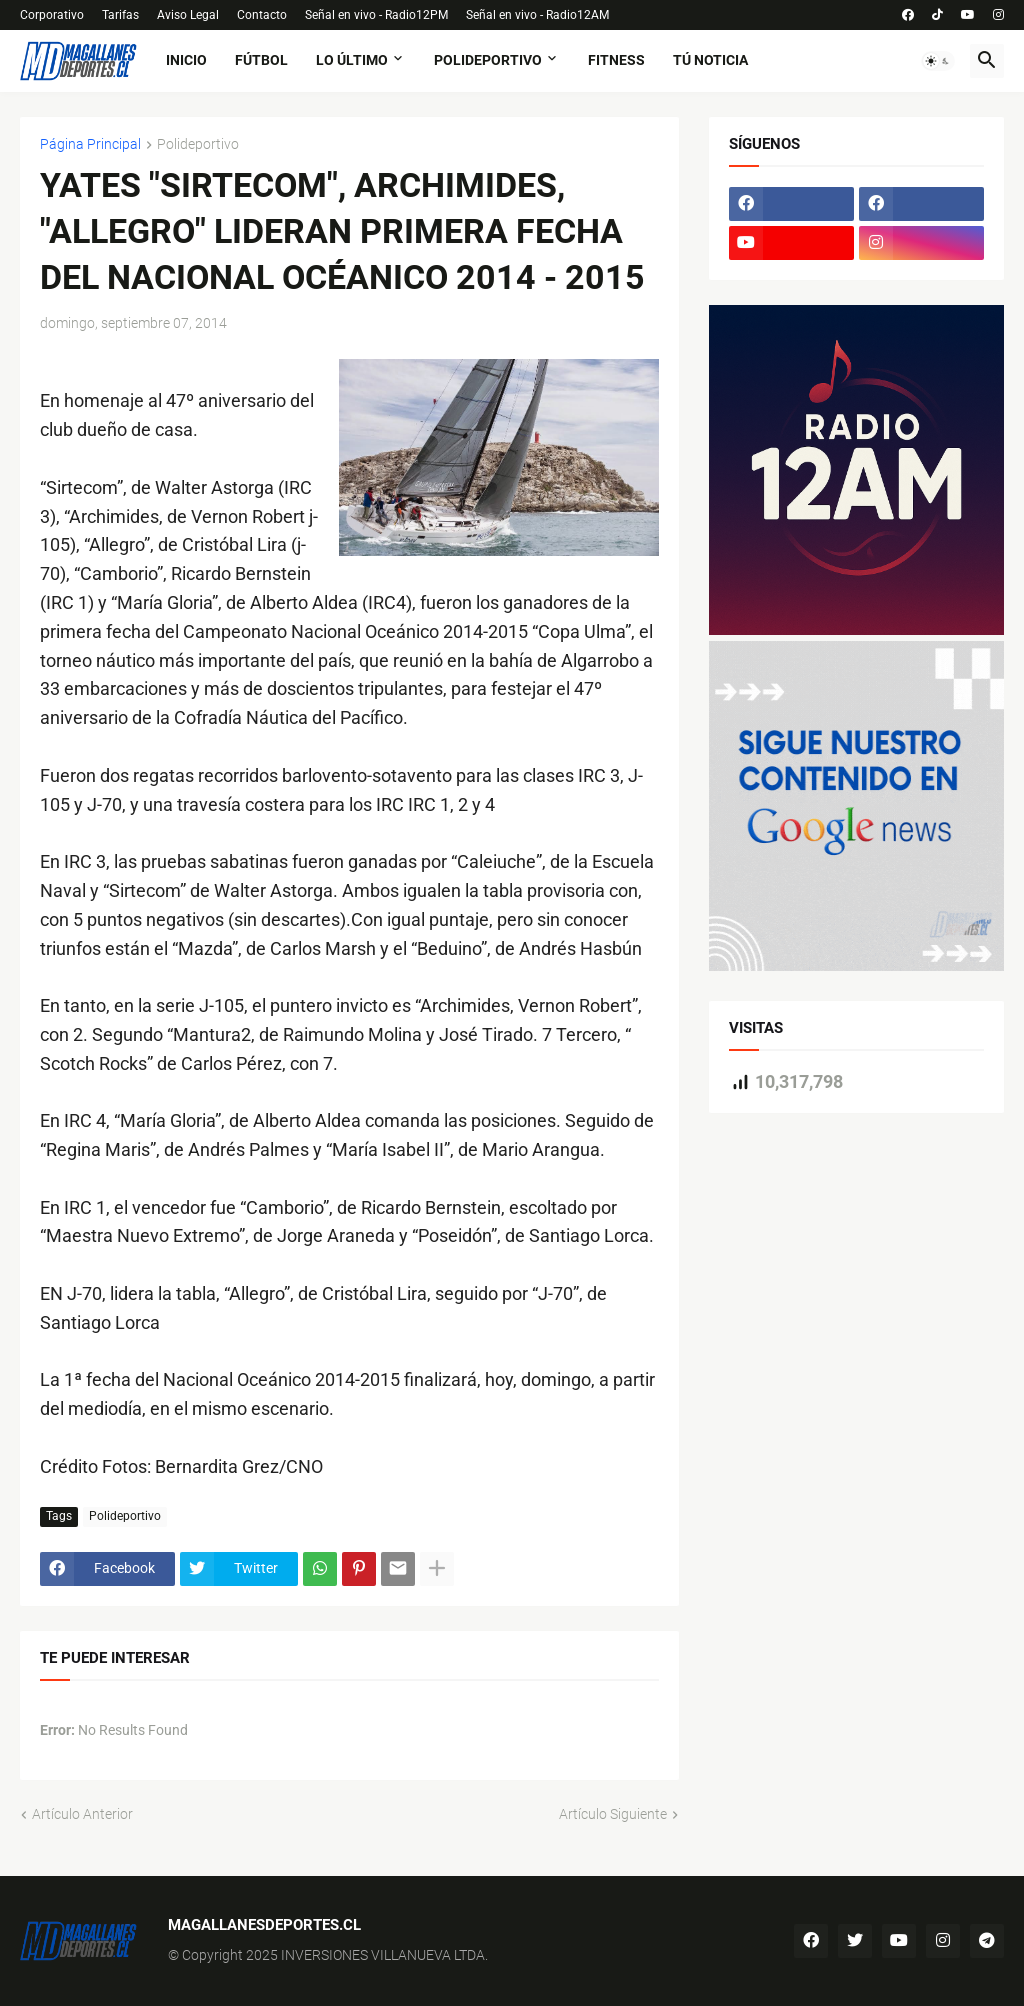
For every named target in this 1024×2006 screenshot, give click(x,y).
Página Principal (90, 144)
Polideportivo (488, 60)
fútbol (261, 60)
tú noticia (710, 60)
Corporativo (52, 15)
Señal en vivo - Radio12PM (376, 15)
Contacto (262, 15)
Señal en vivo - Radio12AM (537, 15)
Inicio (186, 60)
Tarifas (120, 15)
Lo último (352, 60)
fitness (616, 60)
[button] (938, 61)
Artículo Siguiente (613, 1814)
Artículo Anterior (82, 1814)
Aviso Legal (188, 15)
